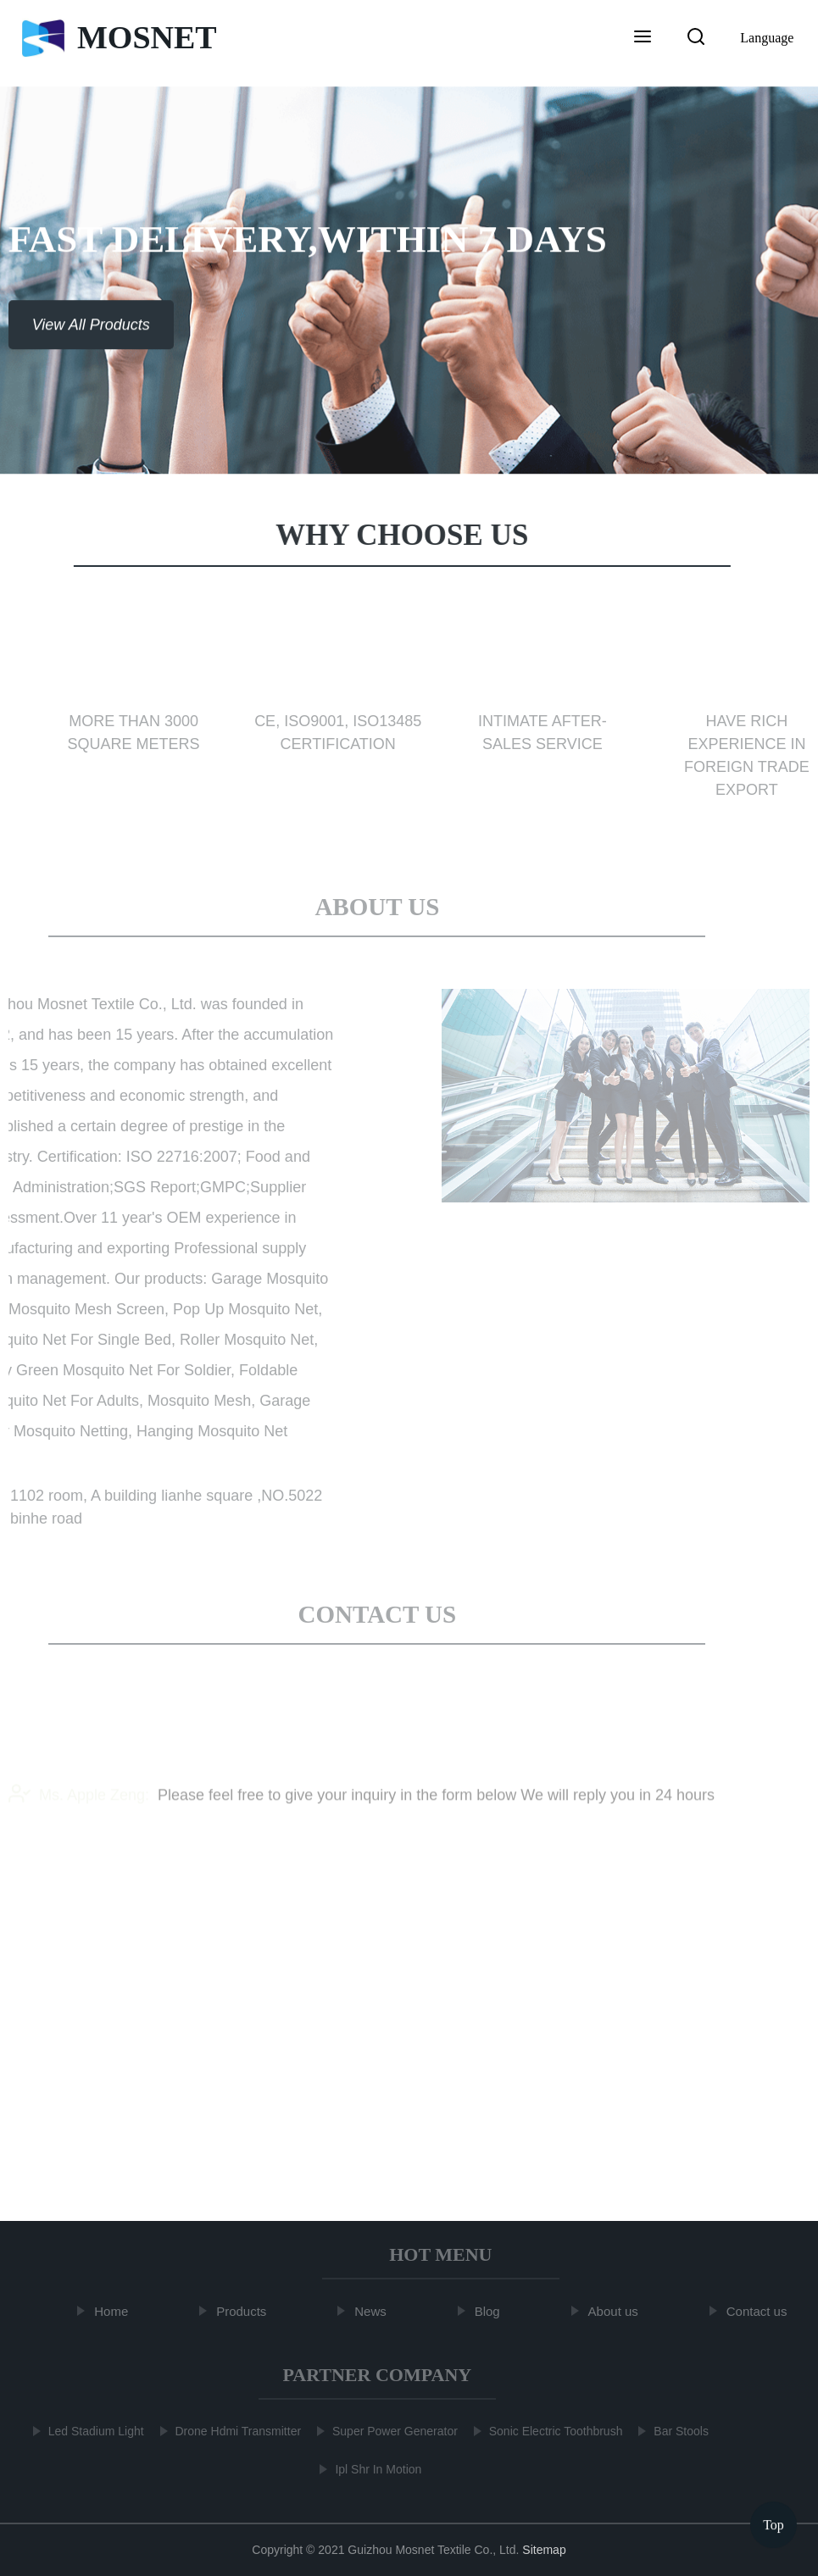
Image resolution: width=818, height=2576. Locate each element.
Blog (491, 2311)
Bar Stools (677, 2431)
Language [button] (766, 38)
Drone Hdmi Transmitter (234, 2431)
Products (245, 2311)
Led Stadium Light (92, 2431)
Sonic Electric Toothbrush (552, 2431)
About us (618, 2311)
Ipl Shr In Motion (374, 2469)
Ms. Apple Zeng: (78, 1807)
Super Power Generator (391, 2431)
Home (115, 2311)
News (375, 2311)
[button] (642, 38)
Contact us (761, 2311)
